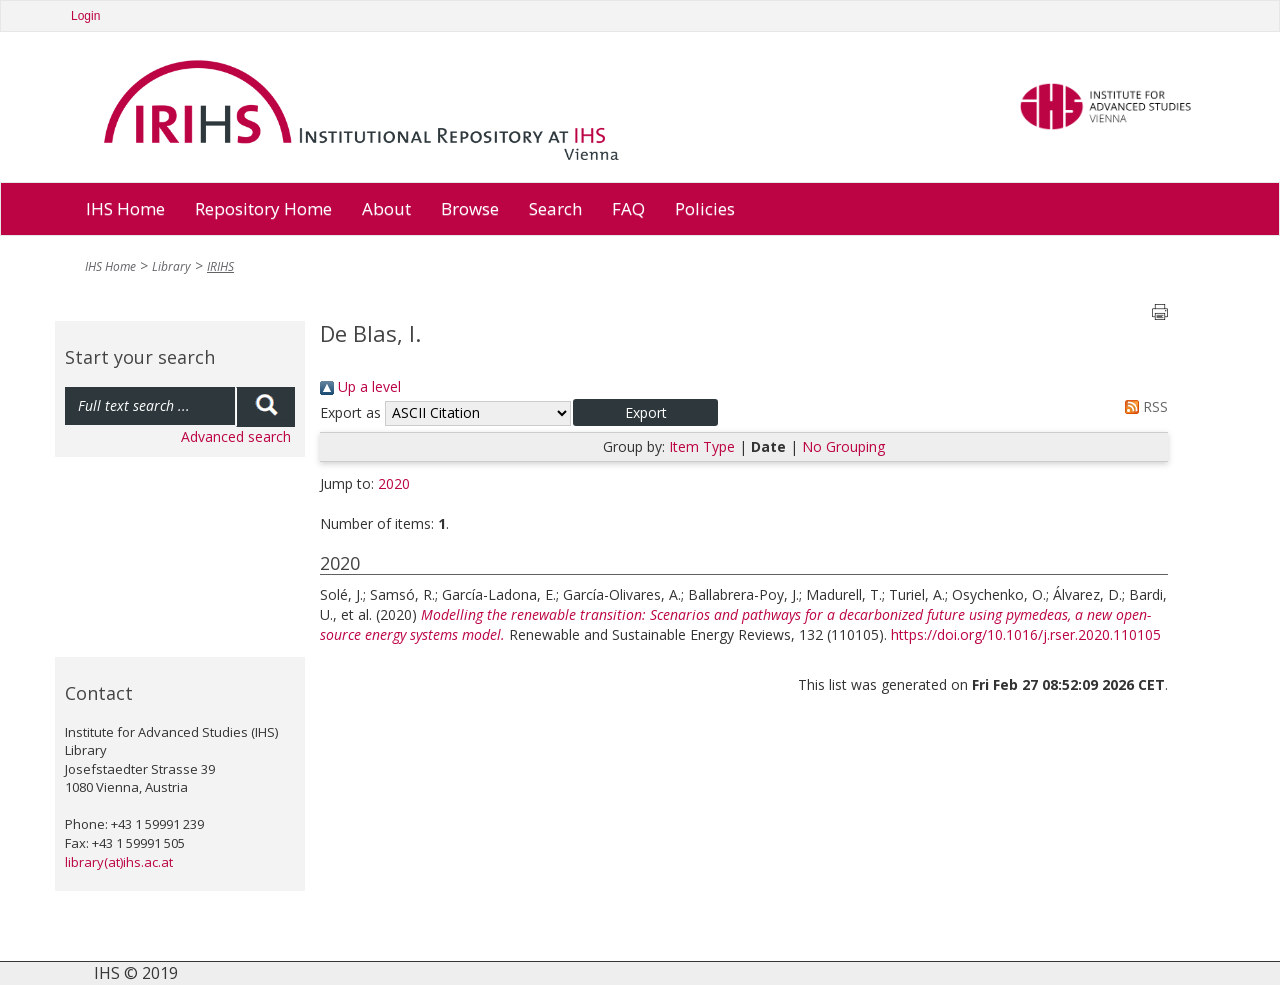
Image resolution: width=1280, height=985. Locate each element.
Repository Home (263, 208)
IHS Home (125, 208)
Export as (350, 412)
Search (555, 208)
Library (171, 266)
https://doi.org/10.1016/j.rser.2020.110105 (1026, 634)
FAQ (628, 208)
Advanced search (236, 436)
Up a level (360, 386)
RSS (1143, 406)
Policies (705, 208)
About (386, 208)
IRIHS (220, 266)
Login (85, 16)
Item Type (702, 446)
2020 (394, 483)
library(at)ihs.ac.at (119, 862)
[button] (645, 412)
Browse (470, 208)
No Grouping (843, 446)
